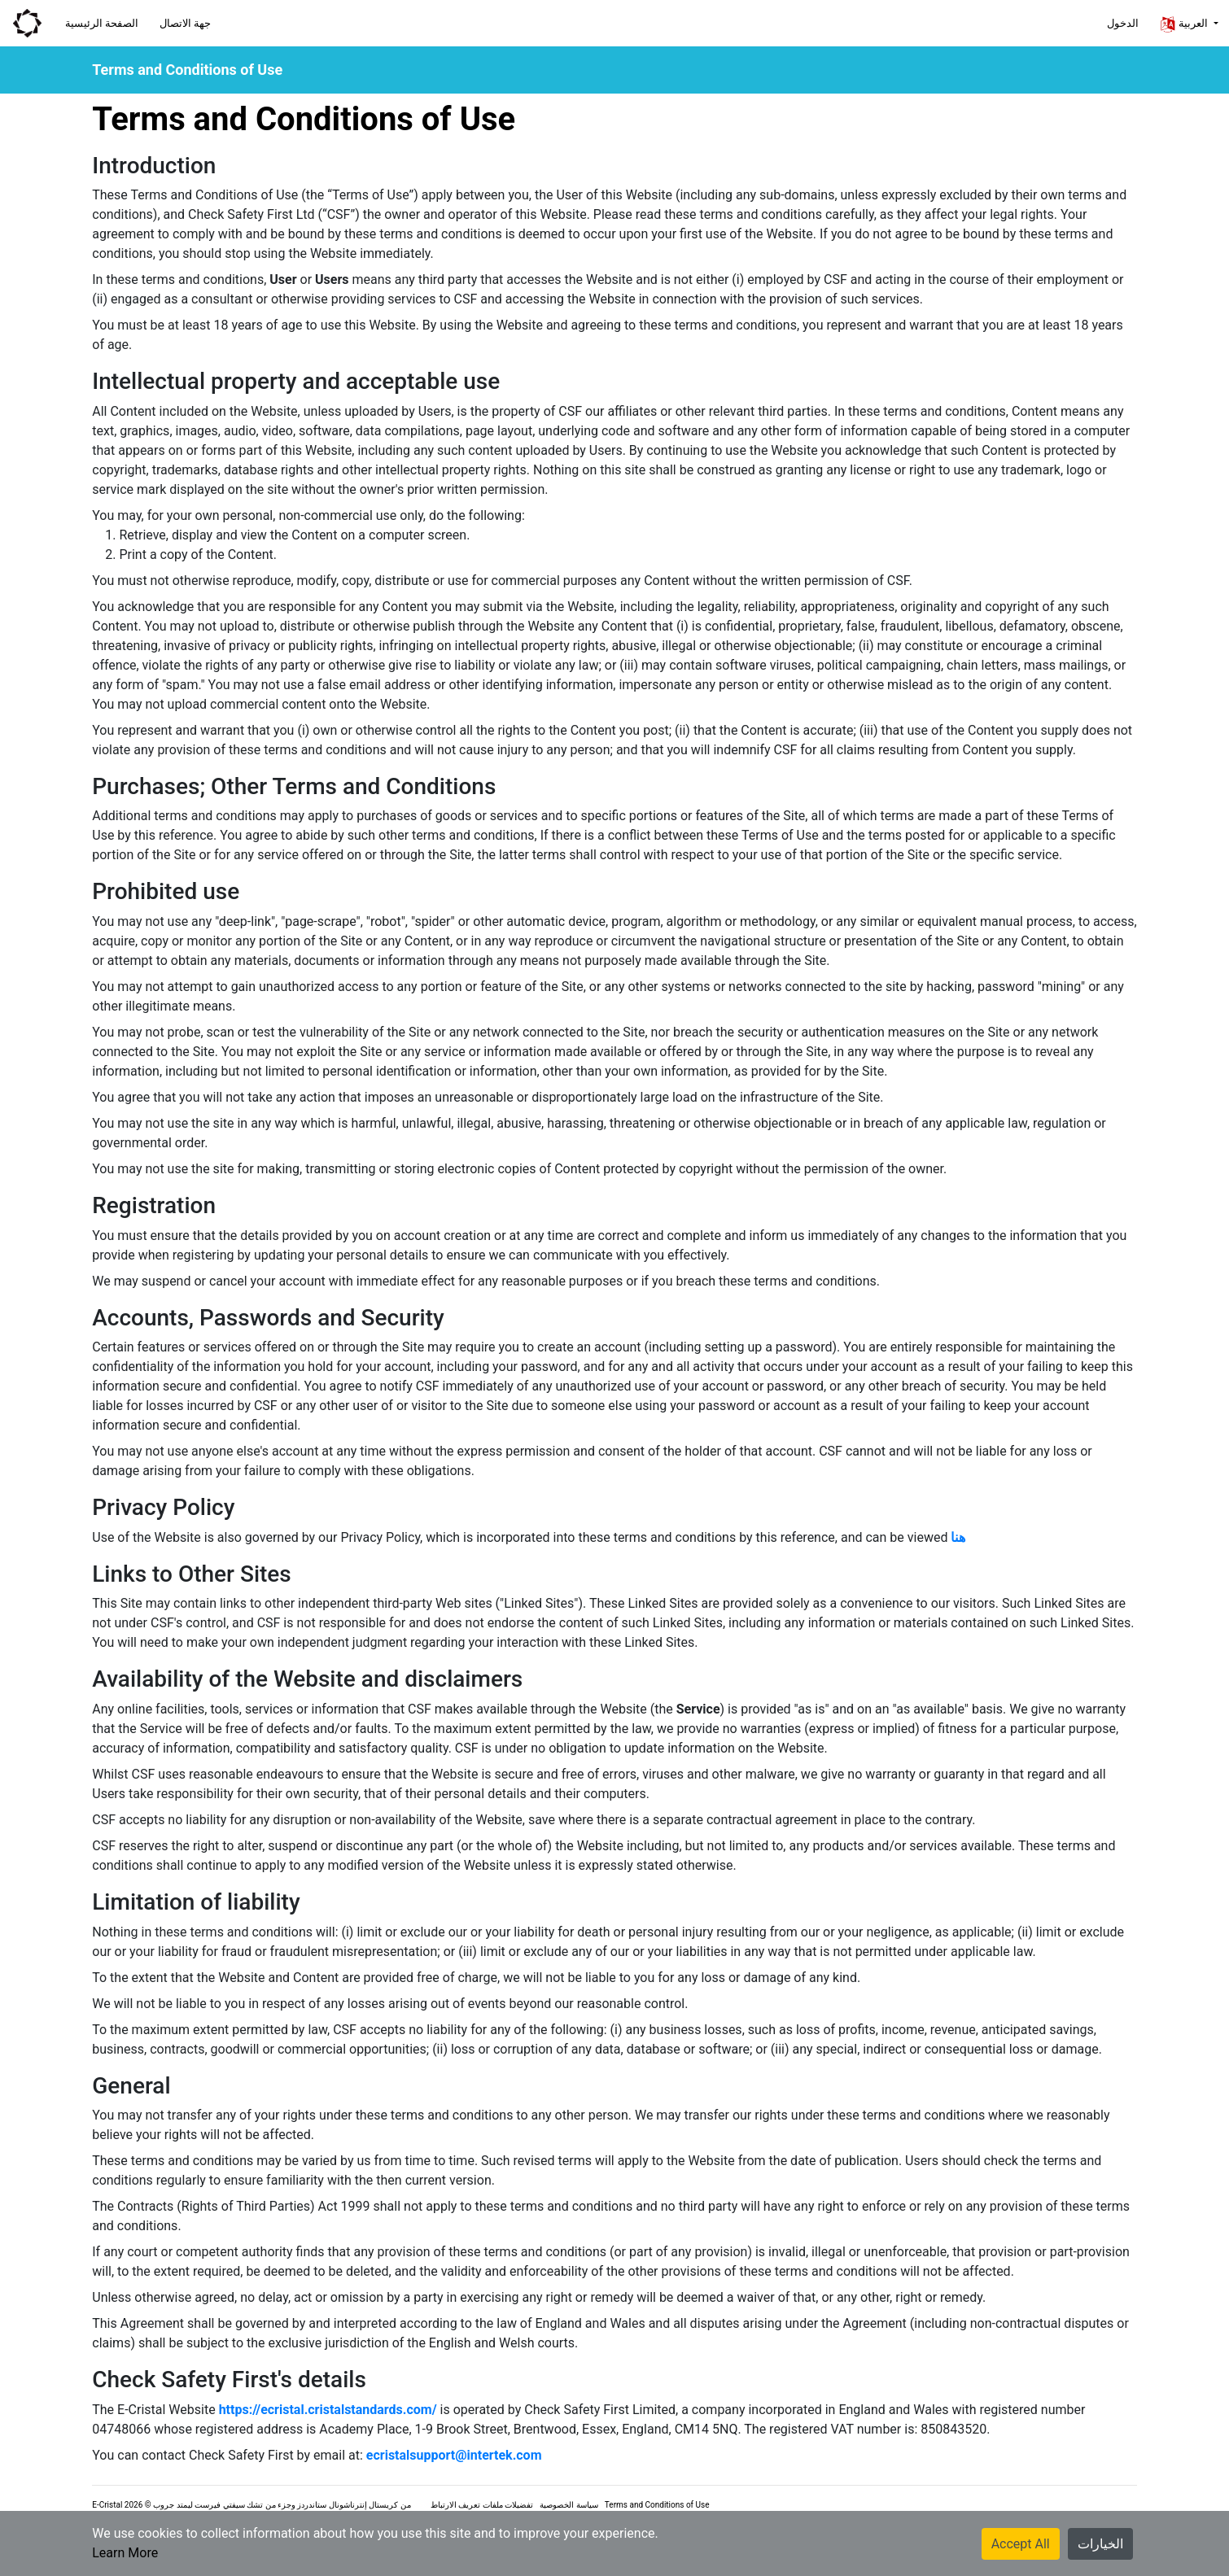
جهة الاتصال (185, 23)
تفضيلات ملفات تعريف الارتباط (482, 2504)
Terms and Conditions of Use (657, 2504)
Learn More (125, 2553)
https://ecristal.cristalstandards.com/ (328, 2409)
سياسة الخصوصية (568, 2504)
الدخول (1123, 23)
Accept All (1020, 2544)
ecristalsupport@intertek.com (454, 2455)
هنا (958, 1537)
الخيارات (1100, 2544)
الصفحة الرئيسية (101, 23)
